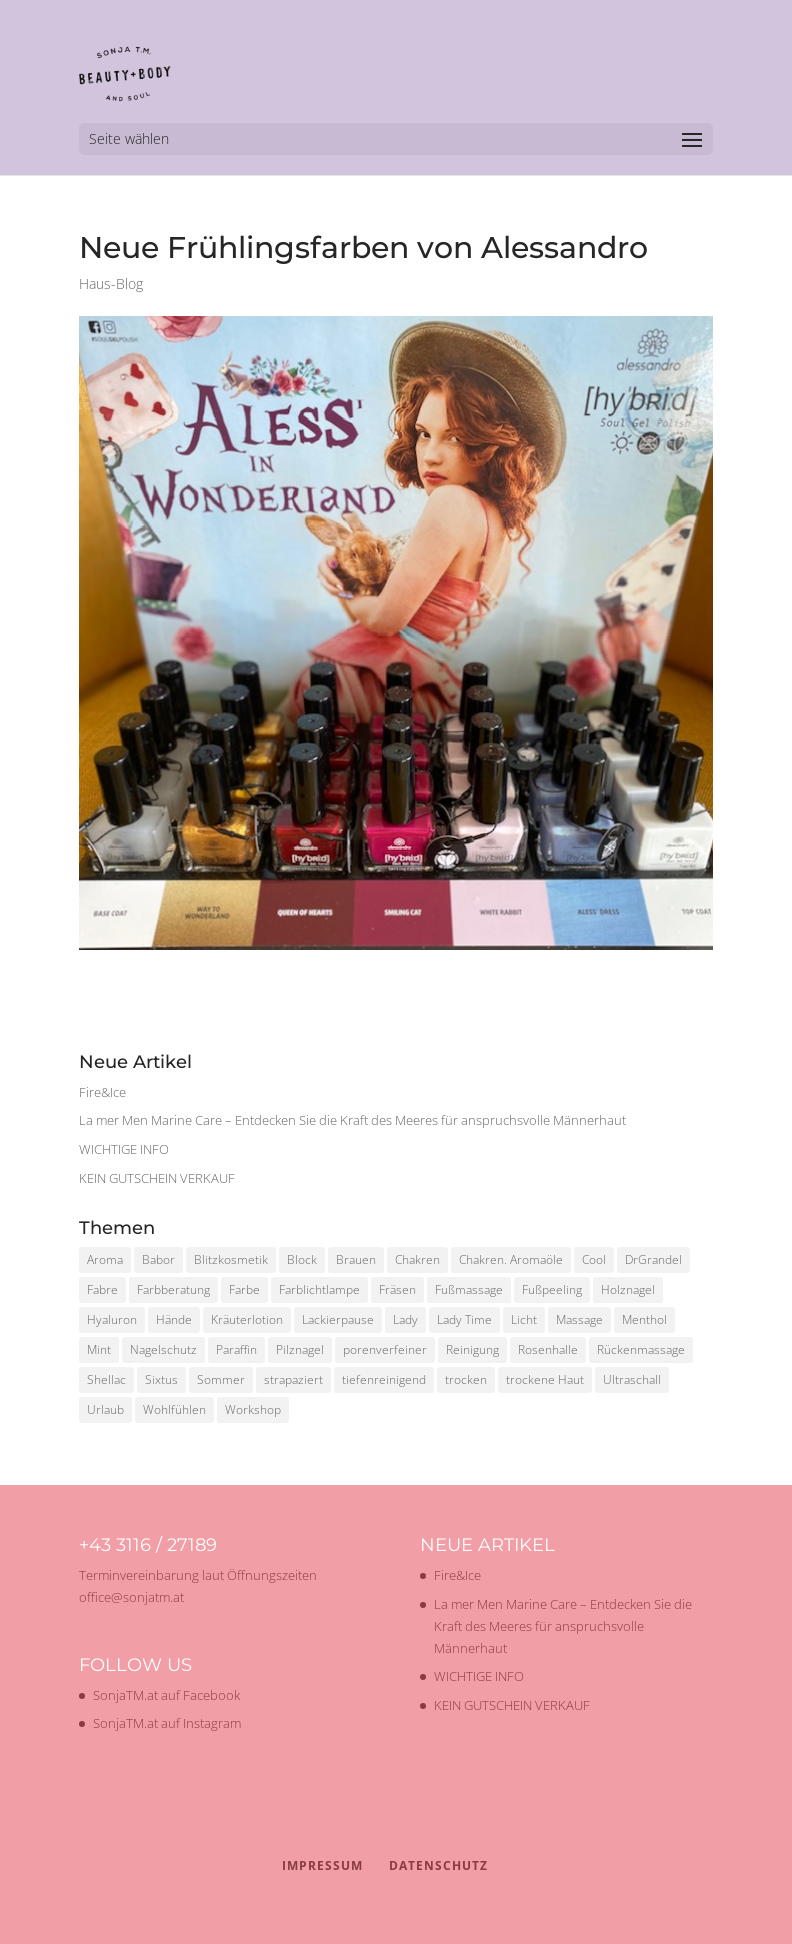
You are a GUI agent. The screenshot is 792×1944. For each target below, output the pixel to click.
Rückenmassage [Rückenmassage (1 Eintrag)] (641, 1349)
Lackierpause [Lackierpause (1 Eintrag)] (338, 1319)
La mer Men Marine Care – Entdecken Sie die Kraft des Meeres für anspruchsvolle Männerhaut (352, 1120)
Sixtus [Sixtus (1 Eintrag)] (161, 1379)
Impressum (322, 1865)
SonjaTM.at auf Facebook (166, 1695)
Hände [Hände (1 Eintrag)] (174, 1319)
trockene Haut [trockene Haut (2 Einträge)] (545, 1379)
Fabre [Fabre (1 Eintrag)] (102, 1289)
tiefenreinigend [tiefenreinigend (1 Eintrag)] (384, 1379)
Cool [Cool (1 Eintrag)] (594, 1259)
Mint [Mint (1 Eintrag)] (99, 1349)
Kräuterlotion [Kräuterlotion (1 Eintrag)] (247, 1319)
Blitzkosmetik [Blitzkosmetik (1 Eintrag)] (231, 1259)
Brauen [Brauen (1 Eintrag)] (356, 1259)
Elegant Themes (358, 1917)
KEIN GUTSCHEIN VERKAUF (157, 1178)
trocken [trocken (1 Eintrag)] (466, 1379)
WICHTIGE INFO (124, 1149)
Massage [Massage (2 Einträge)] (579, 1319)
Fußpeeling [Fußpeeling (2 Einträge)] (552, 1289)
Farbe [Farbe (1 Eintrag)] (244, 1289)
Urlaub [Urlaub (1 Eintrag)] (105, 1409)
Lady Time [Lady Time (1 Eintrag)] (464, 1319)
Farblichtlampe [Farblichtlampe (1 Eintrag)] (319, 1289)
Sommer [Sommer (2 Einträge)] (221, 1379)
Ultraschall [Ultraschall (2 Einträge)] (632, 1379)
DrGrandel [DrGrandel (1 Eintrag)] (653, 1259)
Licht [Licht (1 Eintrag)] (524, 1319)
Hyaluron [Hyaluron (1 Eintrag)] (112, 1319)
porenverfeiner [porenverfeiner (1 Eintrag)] (385, 1349)
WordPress (519, 1917)
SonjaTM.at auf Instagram (167, 1723)
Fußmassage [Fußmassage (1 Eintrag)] (469, 1289)
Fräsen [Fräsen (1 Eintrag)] (397, 1289)
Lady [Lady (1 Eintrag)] (405, 1319)
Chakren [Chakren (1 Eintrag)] (417, 1259)
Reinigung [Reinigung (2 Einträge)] (472, 1349)
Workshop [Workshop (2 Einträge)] (253, 1409)
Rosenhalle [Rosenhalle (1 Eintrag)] (548, 1349)
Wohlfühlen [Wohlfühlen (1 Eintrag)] (174, 1409)
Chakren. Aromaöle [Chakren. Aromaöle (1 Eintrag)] (511, 1259)
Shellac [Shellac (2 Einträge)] (106, 1379)
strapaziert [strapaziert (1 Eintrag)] (293, 1379)
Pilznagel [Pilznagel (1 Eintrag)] (300, 1349)
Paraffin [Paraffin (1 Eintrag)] (236, 1349)
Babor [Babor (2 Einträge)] (158, 1259)
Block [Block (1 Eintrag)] (302, 1259)
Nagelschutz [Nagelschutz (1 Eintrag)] (163, 1349)
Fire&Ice (102, 1092)
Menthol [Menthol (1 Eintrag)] (644, 1319)
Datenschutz (438, 1865)
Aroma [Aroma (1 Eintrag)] (105, 1259)
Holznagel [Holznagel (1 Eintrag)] (628, 1289)
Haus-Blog (111, 283)
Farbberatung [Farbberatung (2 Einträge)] (173, 1289)
